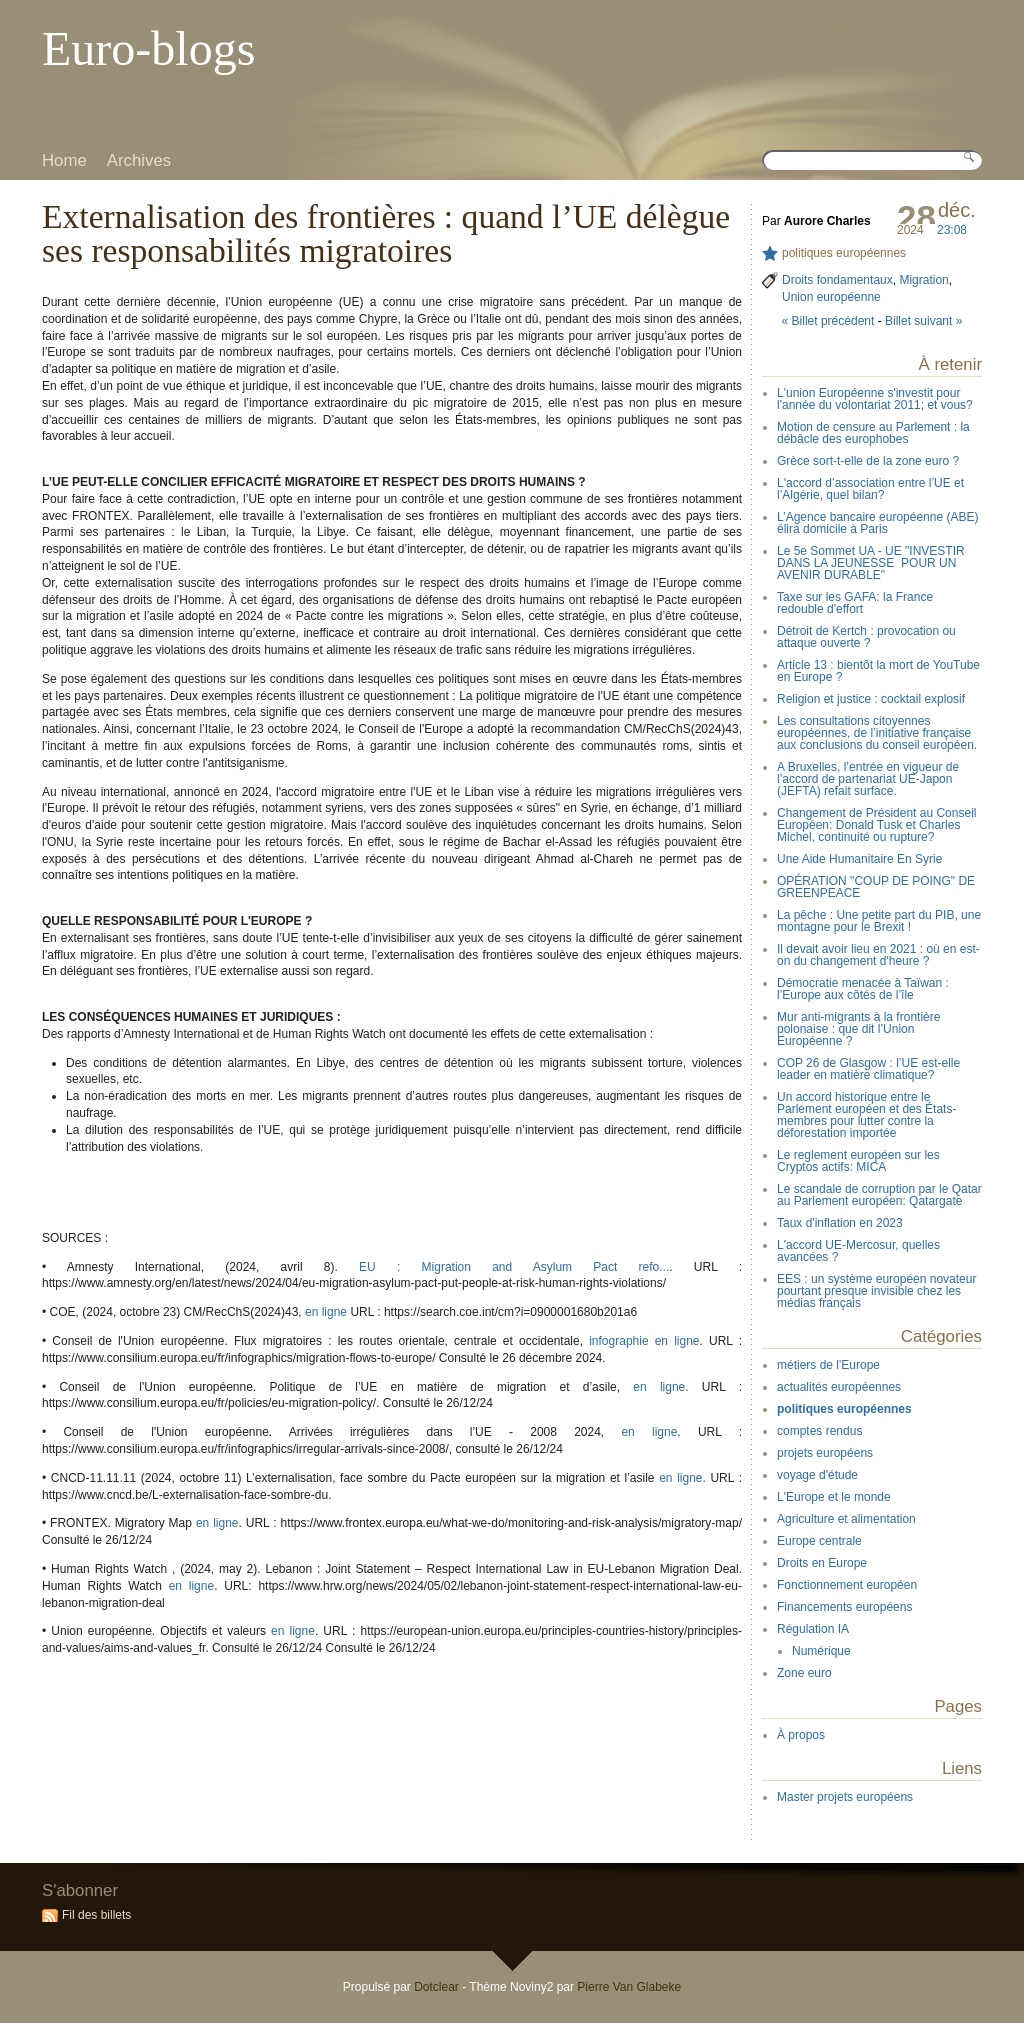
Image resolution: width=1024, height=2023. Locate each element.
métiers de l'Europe (828, 1365)
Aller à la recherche (226, 14)
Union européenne (831, 297)
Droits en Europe (822, 1563)
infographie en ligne (644, 1341)
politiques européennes (844, 253)
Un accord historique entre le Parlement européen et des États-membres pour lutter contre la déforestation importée (866, 1115)
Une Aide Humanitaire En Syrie (859, 859)
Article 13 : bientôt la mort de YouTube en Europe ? (878, 671)
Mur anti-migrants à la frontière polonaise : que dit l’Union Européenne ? (858, 1029)
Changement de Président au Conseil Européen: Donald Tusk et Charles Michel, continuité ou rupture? (876, 825)
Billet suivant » (923, 321)
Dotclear (436, 1987)
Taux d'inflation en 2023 (840, 1223)
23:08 (952, 230)
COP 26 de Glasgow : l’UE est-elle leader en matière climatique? (868, 1069)
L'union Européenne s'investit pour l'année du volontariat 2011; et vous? (875, 399)
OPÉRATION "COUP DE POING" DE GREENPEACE (876, 887)
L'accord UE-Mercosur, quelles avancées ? (858, 1251)
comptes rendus (819, 1431)
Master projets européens (845, 1797)
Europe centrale (819, 1541)
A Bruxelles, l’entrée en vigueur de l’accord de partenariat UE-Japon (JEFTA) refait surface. (868, 779)
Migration (923, 280)
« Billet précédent (828, 321)
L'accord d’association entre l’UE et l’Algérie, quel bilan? (870, 489)
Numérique (821, 1651)
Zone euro (804, 1673)
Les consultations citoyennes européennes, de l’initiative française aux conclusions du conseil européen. (877, 733)
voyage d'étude (817, 1475)
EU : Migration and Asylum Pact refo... (514, 1267)
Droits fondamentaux (837, 280)
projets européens (825, 1453)
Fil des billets (96, 1915)
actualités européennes (839, 1387)
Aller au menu (148, 14)
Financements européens (844, 1607)
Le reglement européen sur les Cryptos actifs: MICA (858, 1161)
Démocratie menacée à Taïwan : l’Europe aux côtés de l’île (863, 989)
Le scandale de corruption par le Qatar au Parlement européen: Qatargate (879, 1195)
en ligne (326, 1312)
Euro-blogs (148, 48)
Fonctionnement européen (847, 1585)
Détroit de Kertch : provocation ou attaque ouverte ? (866, 637)
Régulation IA (813, 1629)
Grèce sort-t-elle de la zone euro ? (868, 461)
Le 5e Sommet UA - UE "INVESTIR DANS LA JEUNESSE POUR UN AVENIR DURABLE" (871, 563)
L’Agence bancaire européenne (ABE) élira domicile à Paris (877, 523)
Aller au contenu (76, 14)
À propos (801, 1735)
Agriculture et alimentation (846, 1519)
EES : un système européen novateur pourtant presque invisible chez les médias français (876, 1291)
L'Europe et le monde (834, 1497)
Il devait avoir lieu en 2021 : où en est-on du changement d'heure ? (878, 955)
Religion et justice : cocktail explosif (871, 699)
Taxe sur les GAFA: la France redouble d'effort (855, 603)
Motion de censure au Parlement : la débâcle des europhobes (873, 433)
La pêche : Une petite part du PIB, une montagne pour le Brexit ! (879, 921)
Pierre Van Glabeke (629, 1987)
